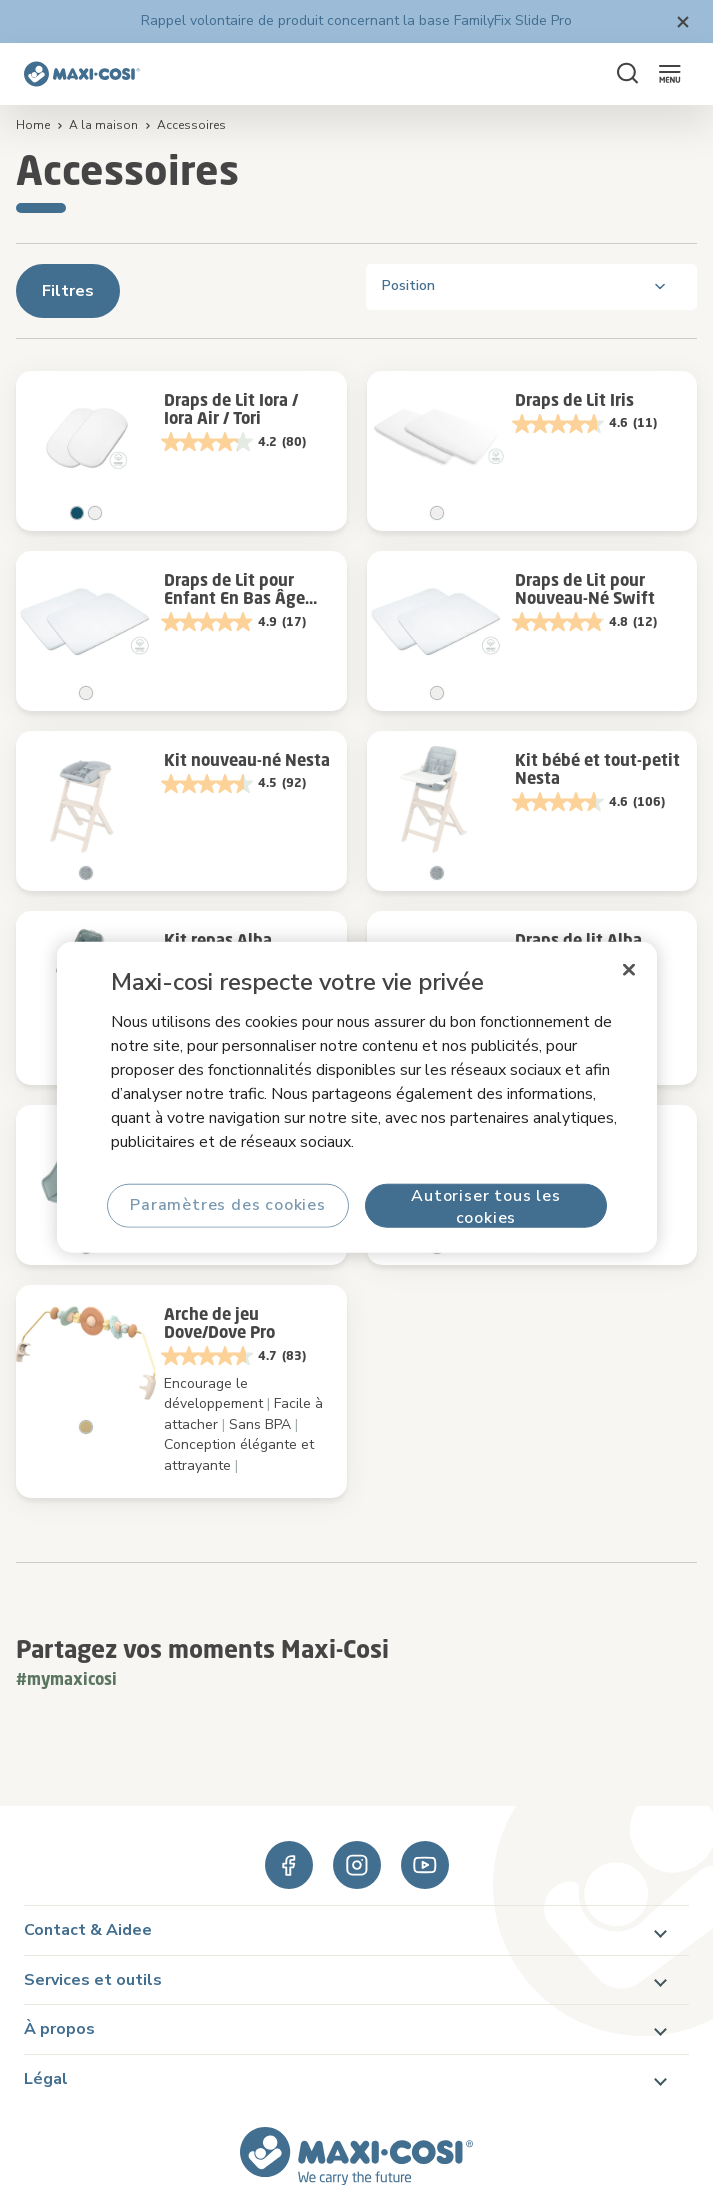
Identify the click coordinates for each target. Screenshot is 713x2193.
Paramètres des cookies (228, 1205)
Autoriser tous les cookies (485, 1205)
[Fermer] (629, 969)
